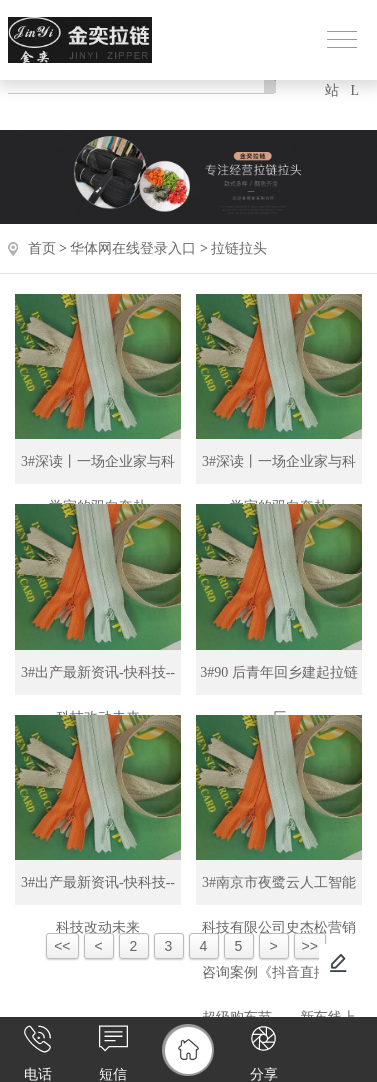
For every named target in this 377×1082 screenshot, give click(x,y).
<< (62, 946)
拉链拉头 (239, 248)
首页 (42, 248)
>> (310, 946)
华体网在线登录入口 (133, 248)
